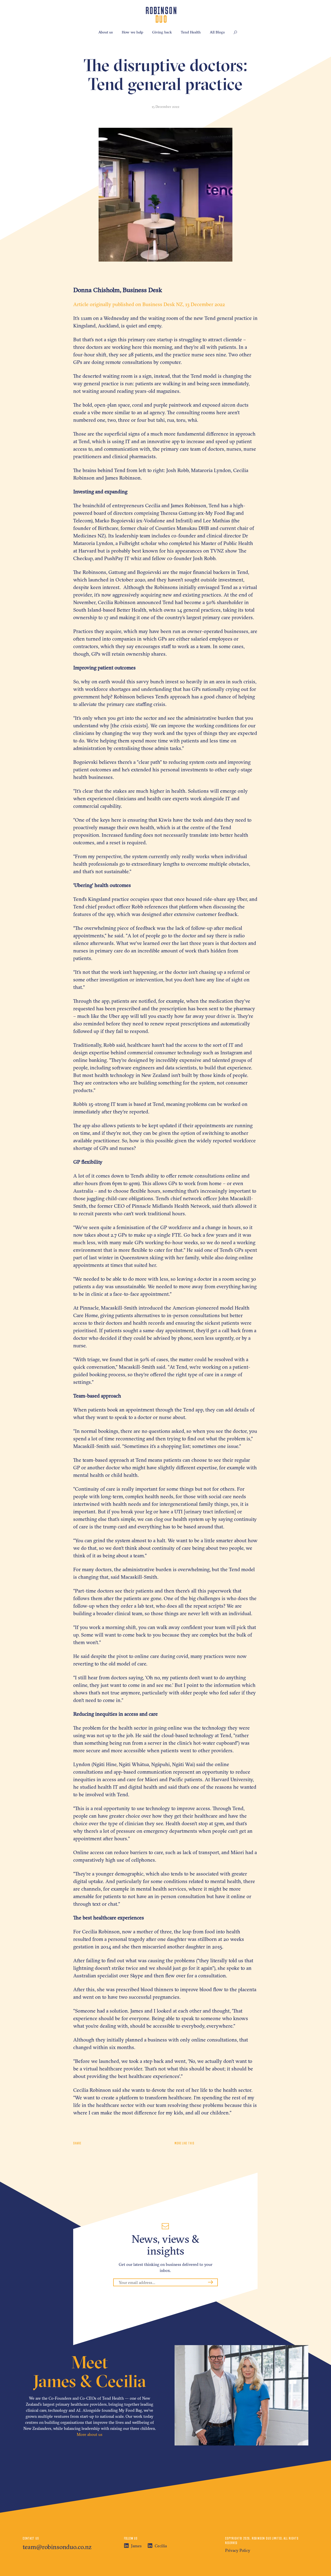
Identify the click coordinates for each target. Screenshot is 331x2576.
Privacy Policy (237, 2550)
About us (105, 32)
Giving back (162, 32)
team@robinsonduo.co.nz (57, 2547)
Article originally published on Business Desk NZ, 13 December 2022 (149, 304)
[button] (235, 32)
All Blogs (217, 32)
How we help (132, 32)
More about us (89, 2434)
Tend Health (191, 32)
